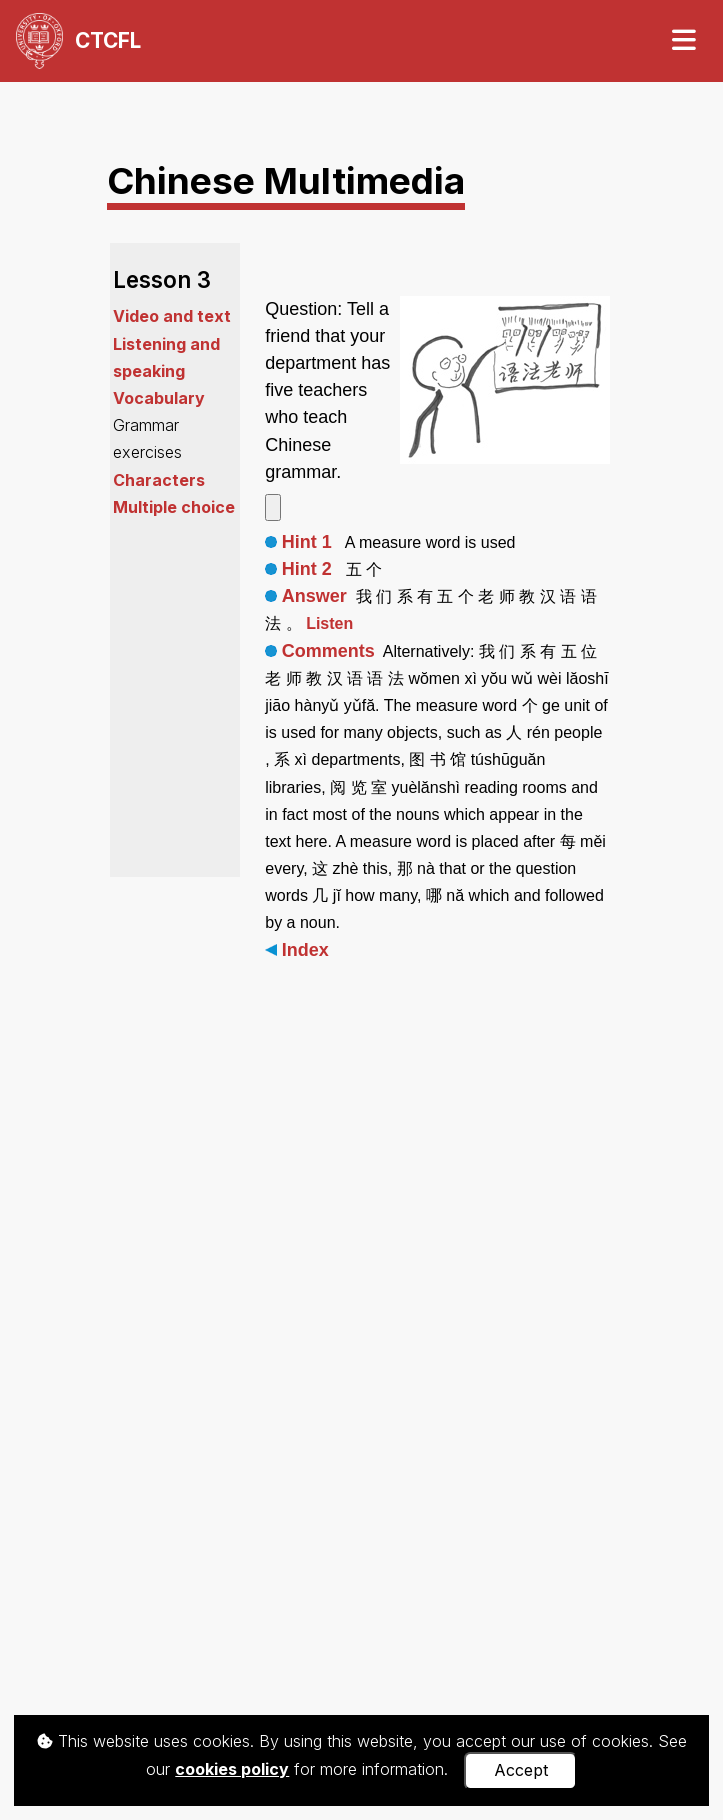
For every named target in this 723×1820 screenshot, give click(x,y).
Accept (521, 1770)
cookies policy (232, 1769)
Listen (329, 623)
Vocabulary (159, 398)
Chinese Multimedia (286, 180)
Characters (159, 480)
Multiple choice (174, 507)
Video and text (172, 316)
